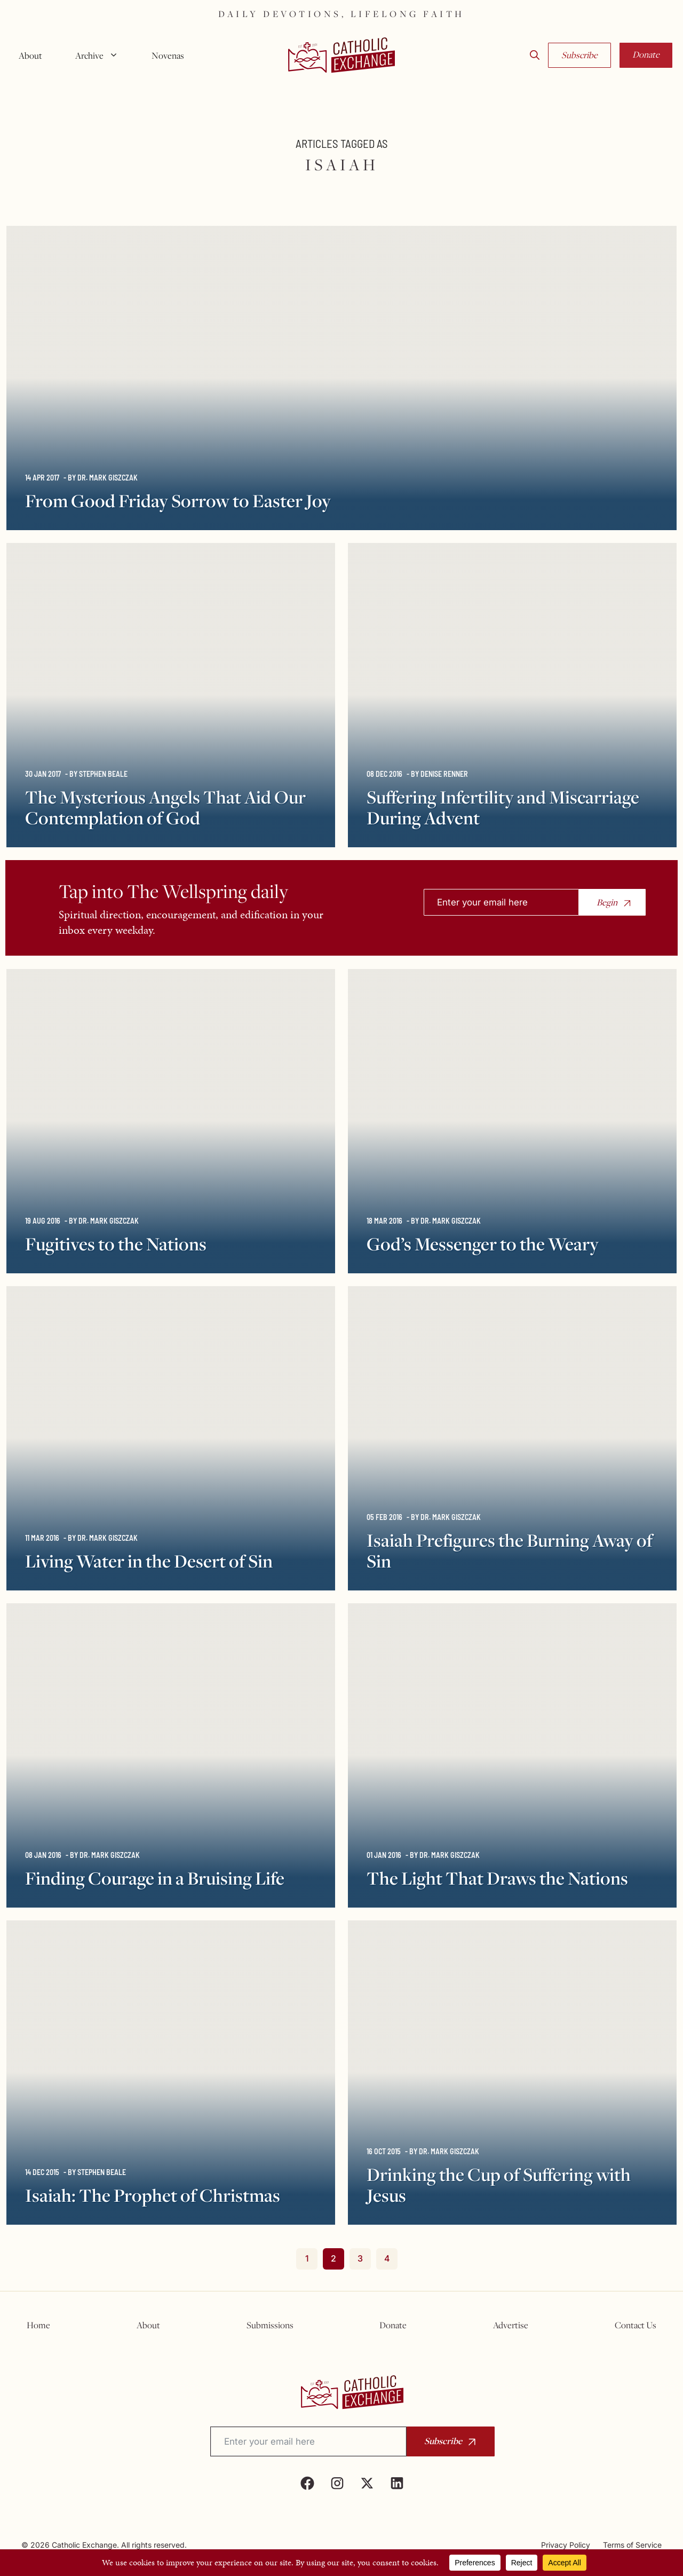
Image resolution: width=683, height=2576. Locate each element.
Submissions (270, 2325)
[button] (534, 55)
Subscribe (579, 55)
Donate (646, 54)
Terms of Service (632, 2544)
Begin (607, 902)
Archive (100, 56)
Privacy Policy (565, 2544)
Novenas (168, 55)
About (30, 55)
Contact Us (635, 2325)
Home (38, 2325)
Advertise (510, 2325)
